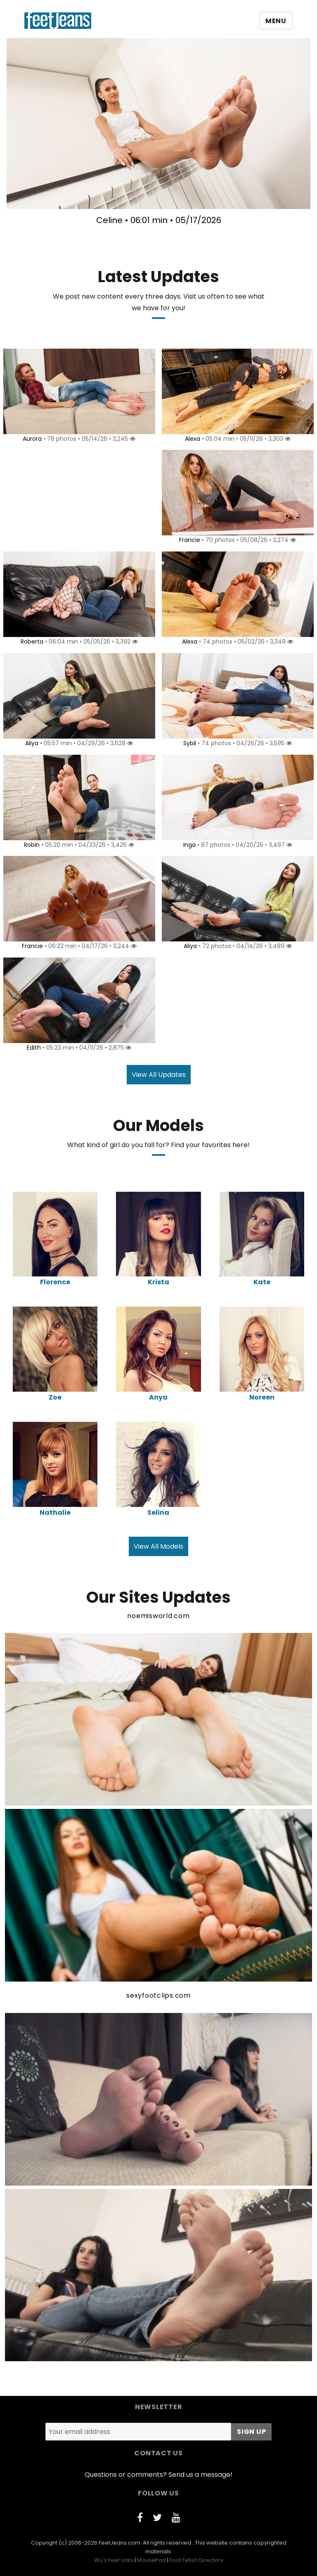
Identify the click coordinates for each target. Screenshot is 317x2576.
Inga (188, 845)
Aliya (30, 743)
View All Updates (159, 1074)
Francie (188, 540)
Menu (275, 21)
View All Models (158, 1546)
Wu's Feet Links (113, 2560)
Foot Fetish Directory (196, 2560)
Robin (30, 845)
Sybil (188, 743)
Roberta (30, 641)
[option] (158, 135)
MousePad (151, 2560)
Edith (33, 1047)
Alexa (191, 439)
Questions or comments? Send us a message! (158, 2474)
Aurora (30, 439)
